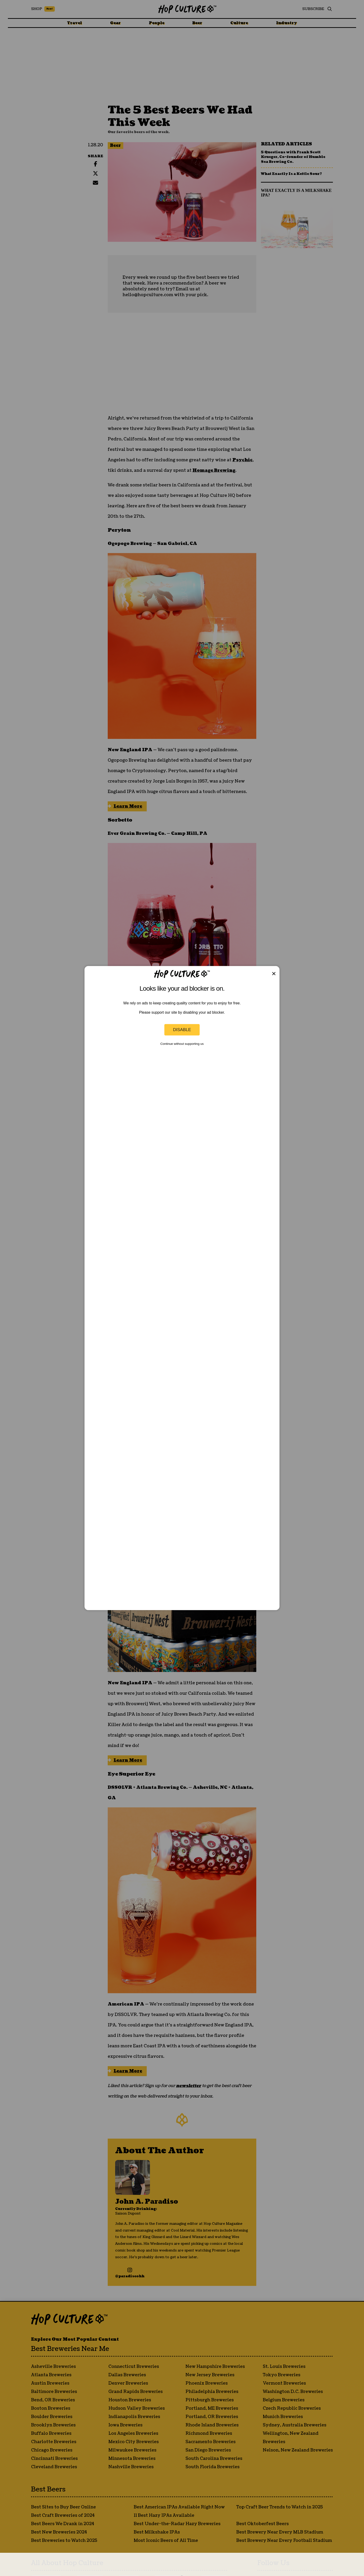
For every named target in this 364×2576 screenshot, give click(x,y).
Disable (182, 1029)
